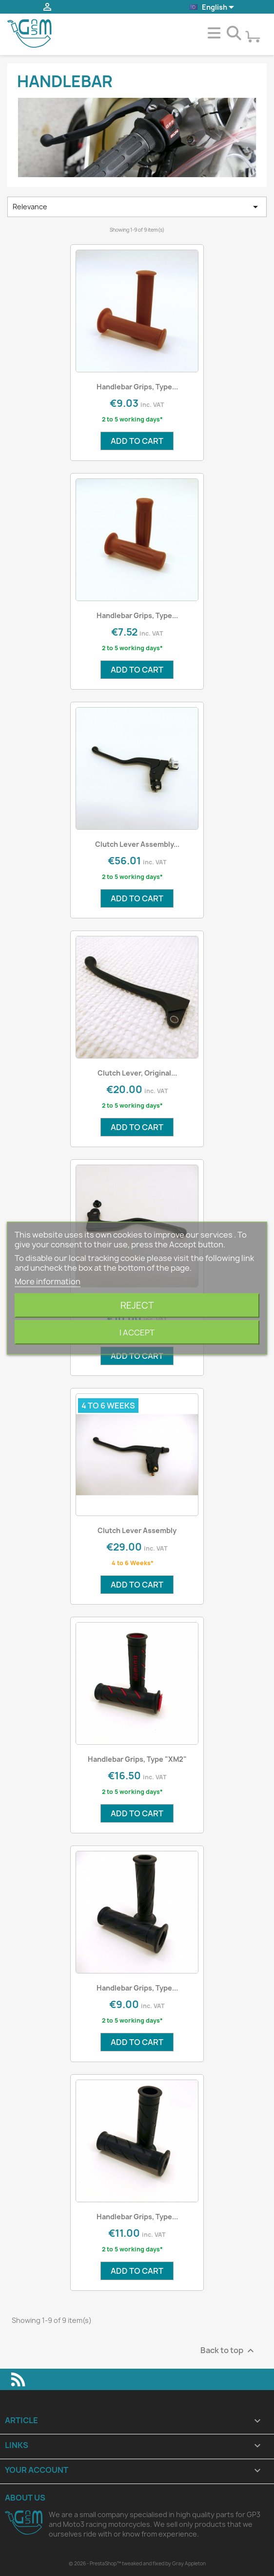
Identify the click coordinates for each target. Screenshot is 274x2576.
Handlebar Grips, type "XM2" (137, 1759)
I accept (137, 1332)
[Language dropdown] (212, 7)
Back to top (228, 2350)
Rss (18, 2379)
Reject (137, 1305)
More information (47, 1281)
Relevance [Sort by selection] (137, 207)
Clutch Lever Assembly (137, 1530)
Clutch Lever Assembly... (137, 844)
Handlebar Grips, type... (137, 386)
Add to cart (137, 441)
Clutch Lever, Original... (137, 1073)
